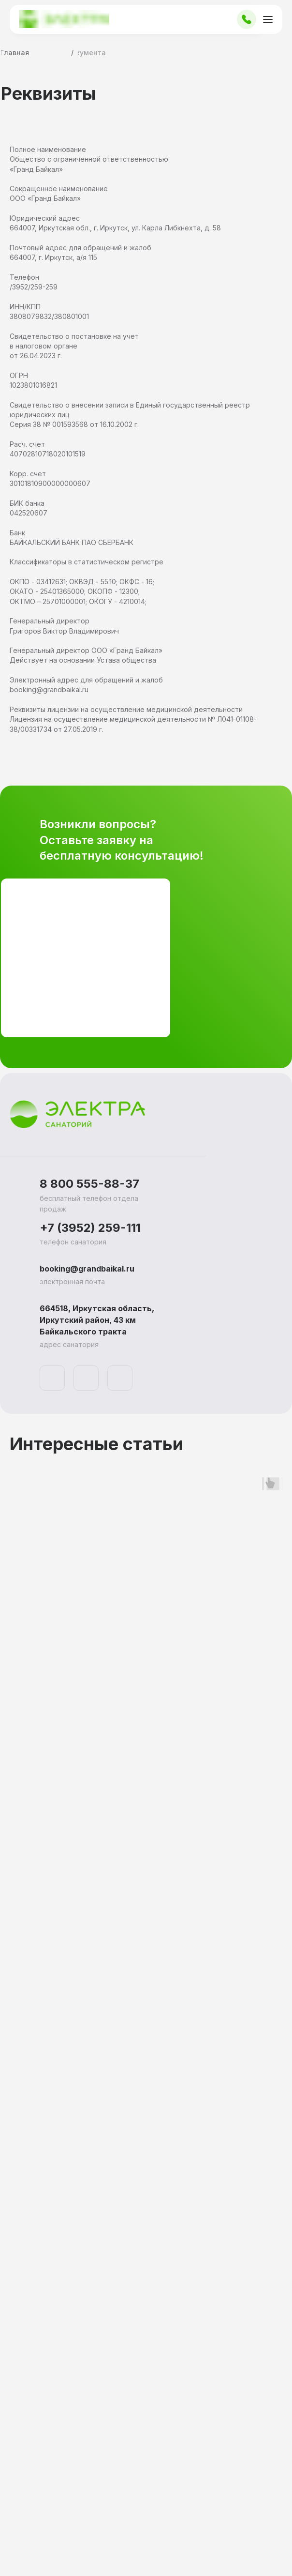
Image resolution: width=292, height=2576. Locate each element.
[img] (52, 1378)
